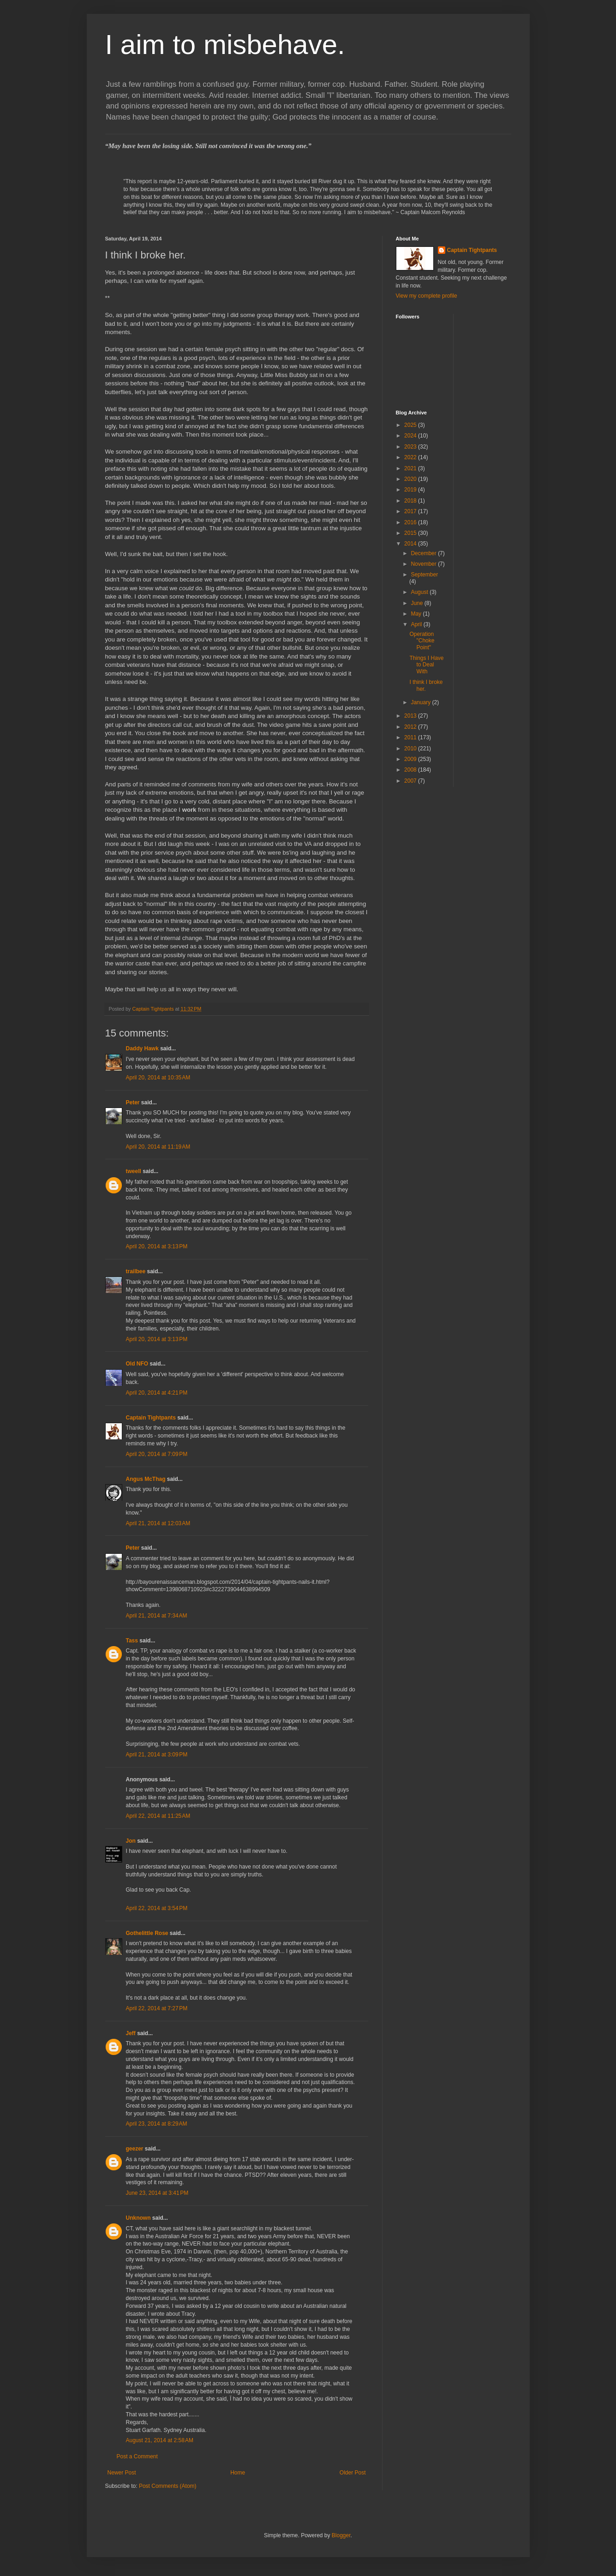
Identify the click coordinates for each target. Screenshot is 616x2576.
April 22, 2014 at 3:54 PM (157, 1908)
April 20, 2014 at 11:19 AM (158, 1147)
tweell (133, 1171)
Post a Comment (137, 2456)
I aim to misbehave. (225, 44)
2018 (411, 500)
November (424, 564)
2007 (411, 781)
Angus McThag (146, 1479)
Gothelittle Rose (147, 1933)
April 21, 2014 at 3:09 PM (157, 1754)
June (417, 603)
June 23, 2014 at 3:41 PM (157, 2193)
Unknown (138, 2218)
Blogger (341, 2535)
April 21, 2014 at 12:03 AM (158, 1523)
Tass (132, 1640)
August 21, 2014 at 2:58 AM (159, 2440)
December (424, 553)
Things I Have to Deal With (426, 665)
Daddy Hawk (142, 1048)
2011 (411, 737)
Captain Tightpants (151, 1417)
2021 (411, 468)
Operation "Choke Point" (421, 641)
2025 (411, 425)
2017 (411, 511)
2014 (411, 543)
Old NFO (137, 1363)
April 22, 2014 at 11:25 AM (158, 1816)
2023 (411, 446)
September (424, 574)
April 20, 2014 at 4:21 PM (157, 1393)
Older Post (353, 2472)
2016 (411, 522)
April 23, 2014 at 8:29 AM (156, 2124)
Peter (133, 1102)
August (420, 592)
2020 (411, 479)
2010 (411, 748)
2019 (411, 489)
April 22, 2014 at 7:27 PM (157, 2008)
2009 (411, 759)
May (417, 614)
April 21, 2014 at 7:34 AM (156, 1615)
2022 (411, 457)
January (421, 702)
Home (237, 2472)
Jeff (131, 2033)
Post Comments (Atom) (168, 2486)
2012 (411, 727)
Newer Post (122, 2472)
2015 (411, 533)
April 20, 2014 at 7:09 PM (157, 1454)
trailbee (136, 1271)
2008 (411, 770)
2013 (411, 716)
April (417, 624)
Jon (131, 1841)
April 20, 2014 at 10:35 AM (158, 1077)
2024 (411, 435)
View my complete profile (426, 296)
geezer (135, 2148)
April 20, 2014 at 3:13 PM (157, 1246)
